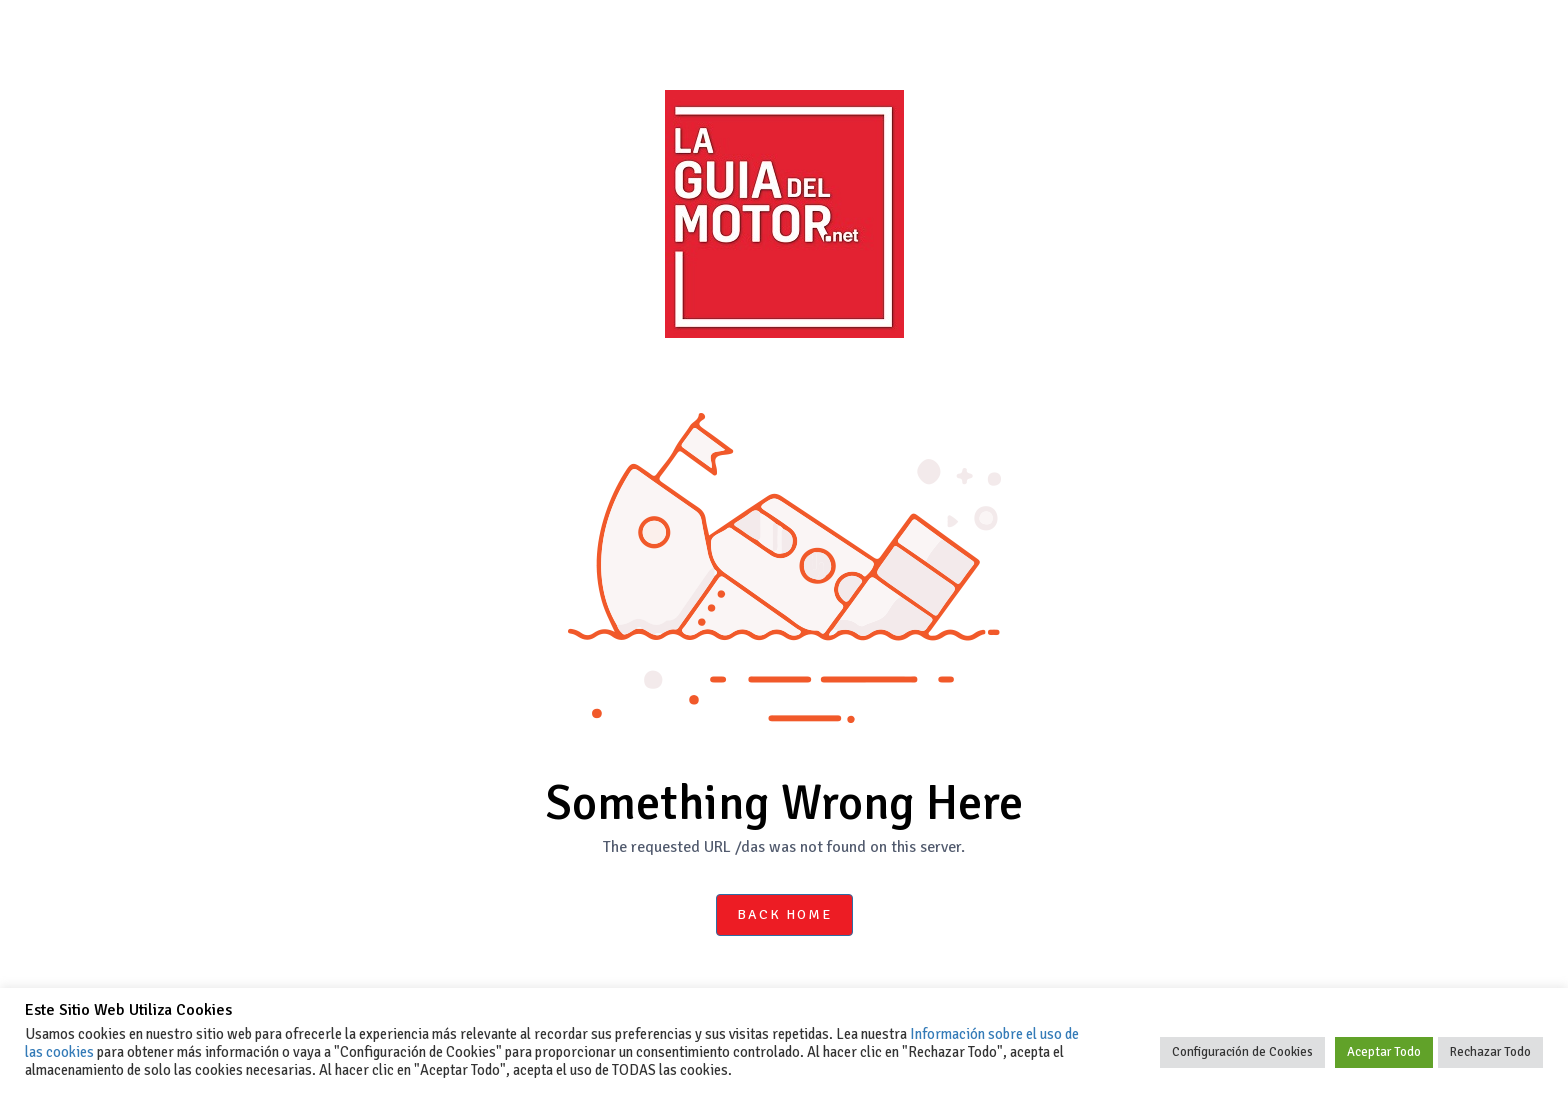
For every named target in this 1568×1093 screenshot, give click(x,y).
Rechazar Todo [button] (1490, 1052)
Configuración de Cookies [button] (1242, 1052)
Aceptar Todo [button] (1384, 1052)
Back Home (784, 914)
